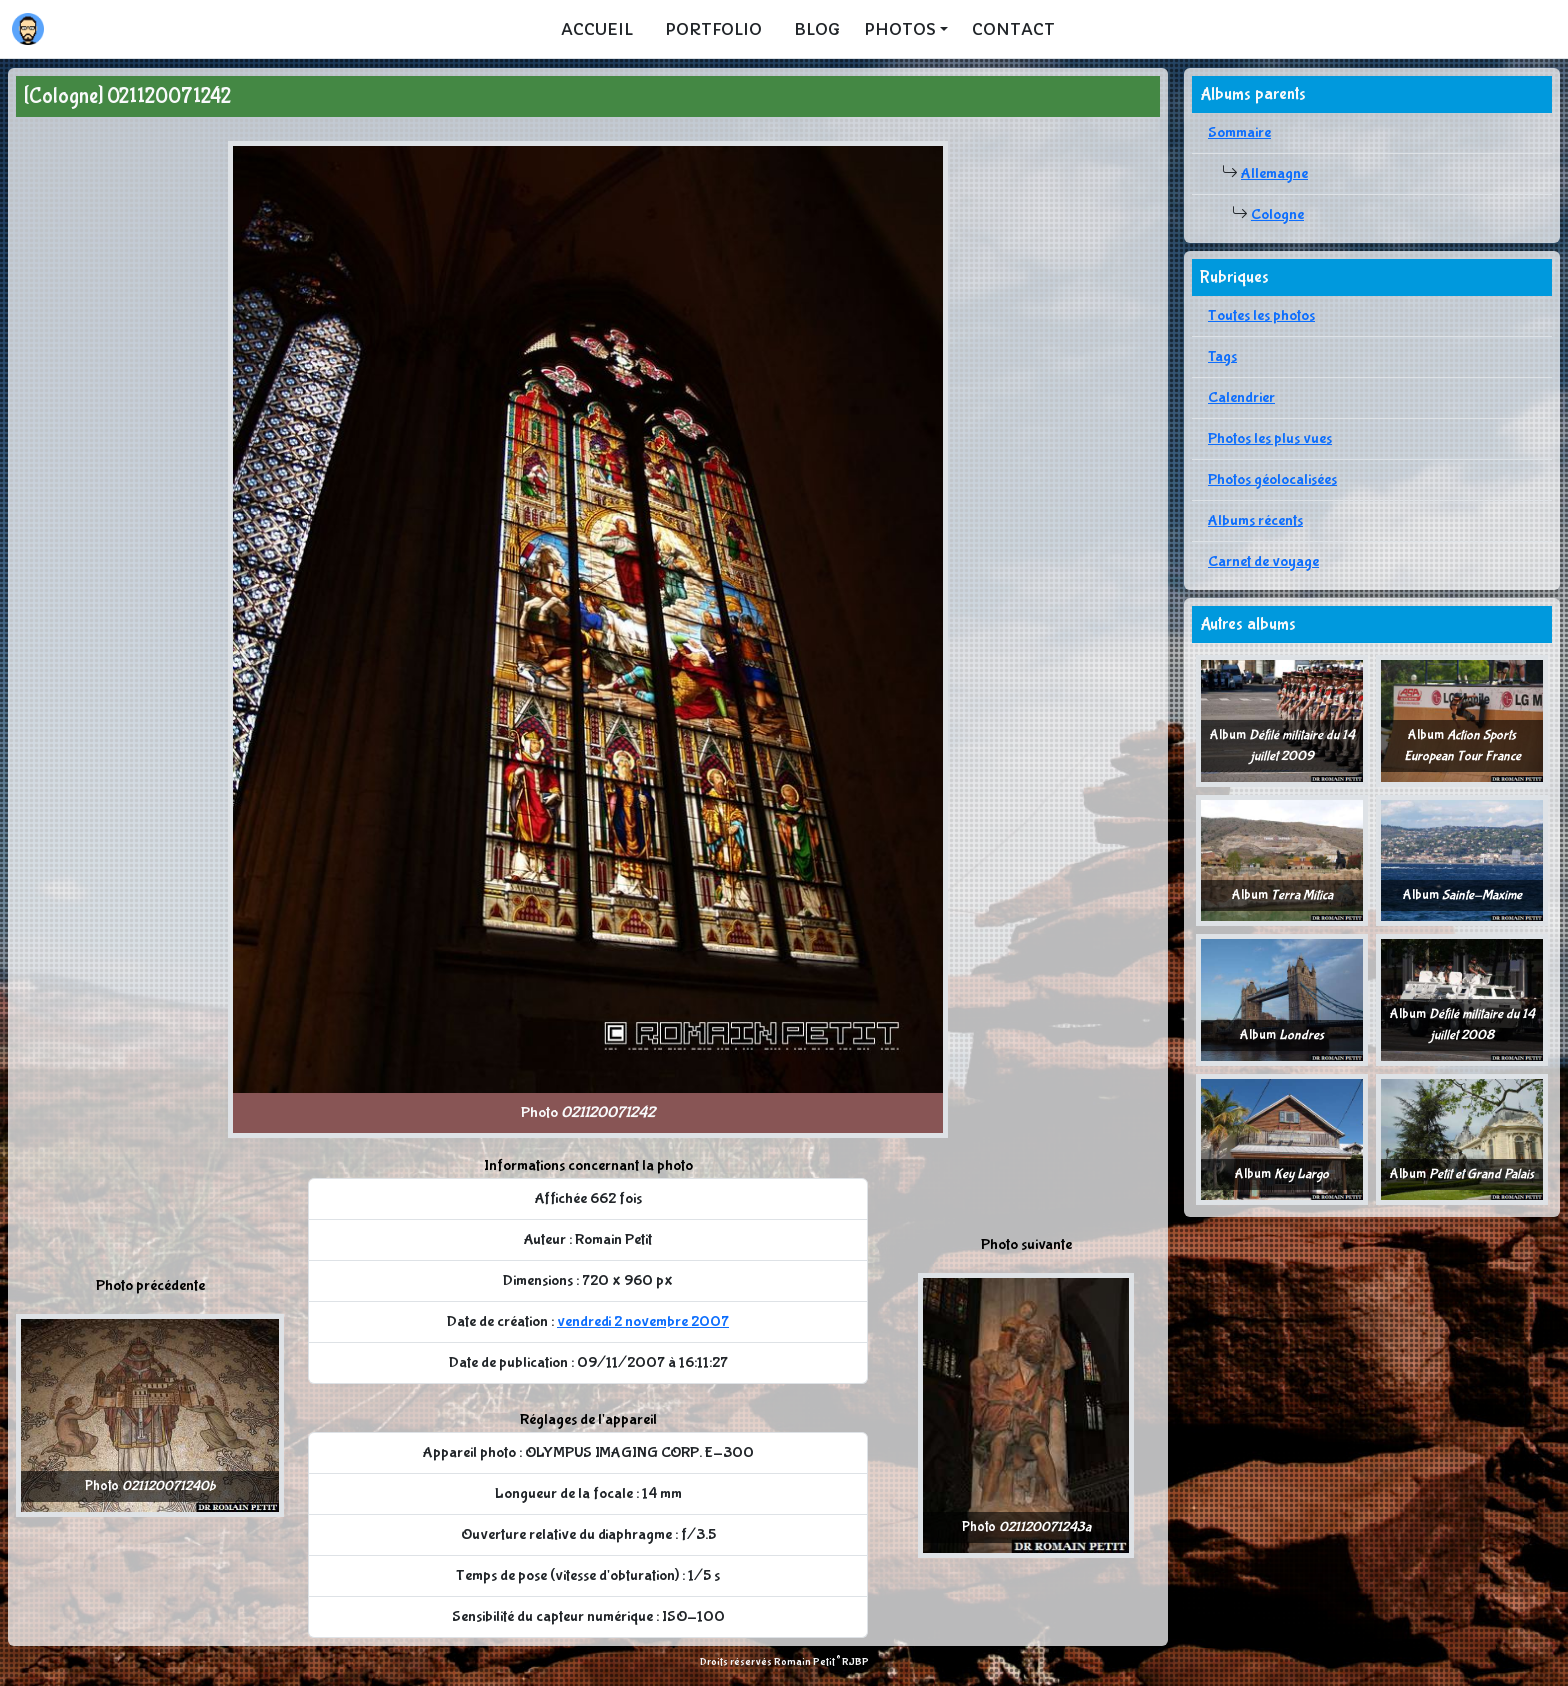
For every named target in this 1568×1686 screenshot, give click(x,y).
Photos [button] (900, 29)
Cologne (1277, 214)
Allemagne (1274, 173)
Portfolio (713, 29)
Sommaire (1239, 132)
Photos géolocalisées (1272, 479)
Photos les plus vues (1270, 438)
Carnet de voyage (1263, 561)
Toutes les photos (1261, 315)
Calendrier (1241, 397)
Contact (1013, 29)
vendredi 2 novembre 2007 (643, 1321)
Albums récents (1255, 520)
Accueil (597, 29)
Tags (1222, 356)
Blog (817, 29)
